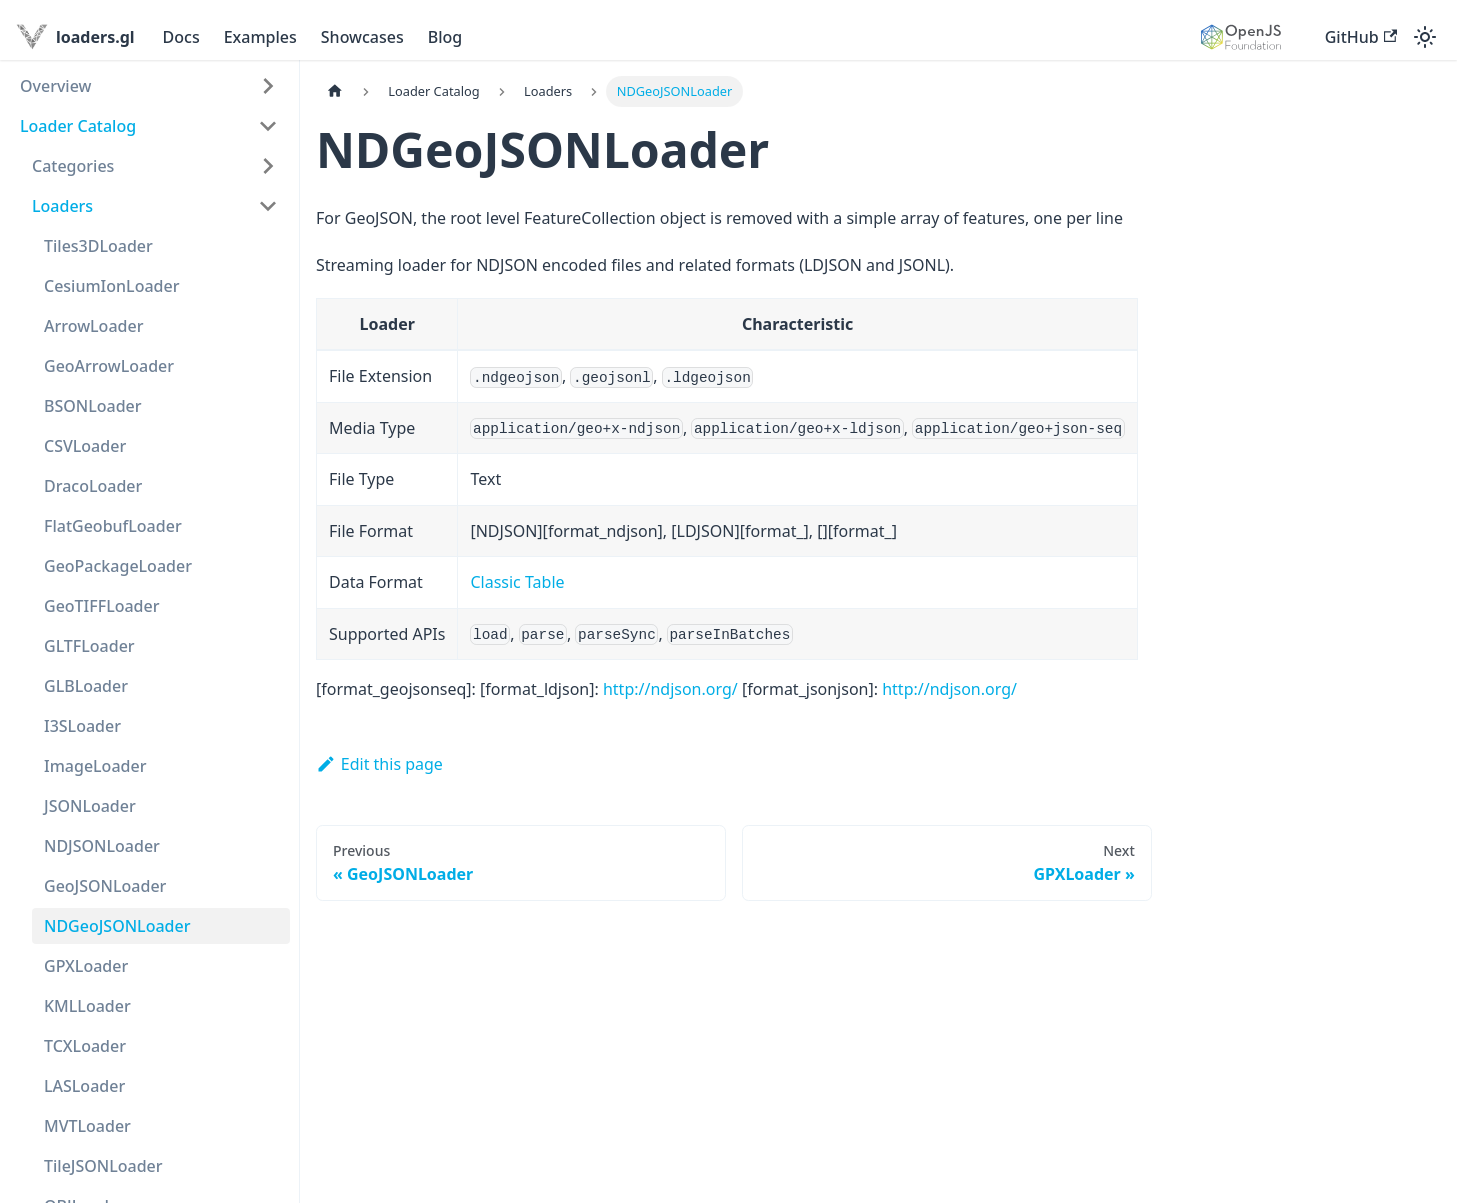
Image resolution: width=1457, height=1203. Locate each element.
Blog (445, 37)
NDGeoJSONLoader (117, 926)
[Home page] (335, 91)
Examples (260, 37)
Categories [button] (73, 166)
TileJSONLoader (103, 1166)
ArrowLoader (93, 326)
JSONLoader (90, 806)
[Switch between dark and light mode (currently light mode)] (1425, 37)
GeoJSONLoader (105, 886)
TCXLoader (85, 1046)
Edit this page (379, 764)
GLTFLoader (89, 646)
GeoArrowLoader (109, 366)
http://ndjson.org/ (670, 689)
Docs (181, 37)
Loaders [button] (62, 206)
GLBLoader (86, 686)
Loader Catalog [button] (78, 126)
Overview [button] (55, 86)
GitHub (1361, 37)
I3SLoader (82, 726)
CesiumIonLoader (111, 286)
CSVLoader (85, 446)
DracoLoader (93, 486)
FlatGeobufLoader (113, 526)
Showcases (362, 37)
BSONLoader (93, 406)
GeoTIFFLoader (102, 606)
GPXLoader (86, 966)
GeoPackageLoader (118, 566)
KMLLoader (87, 1006)
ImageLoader (95, 766)
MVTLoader (87, 1126)
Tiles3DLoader (98, 246)
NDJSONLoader (102, 846)
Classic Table (517, 582)
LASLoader (84, 1086)
